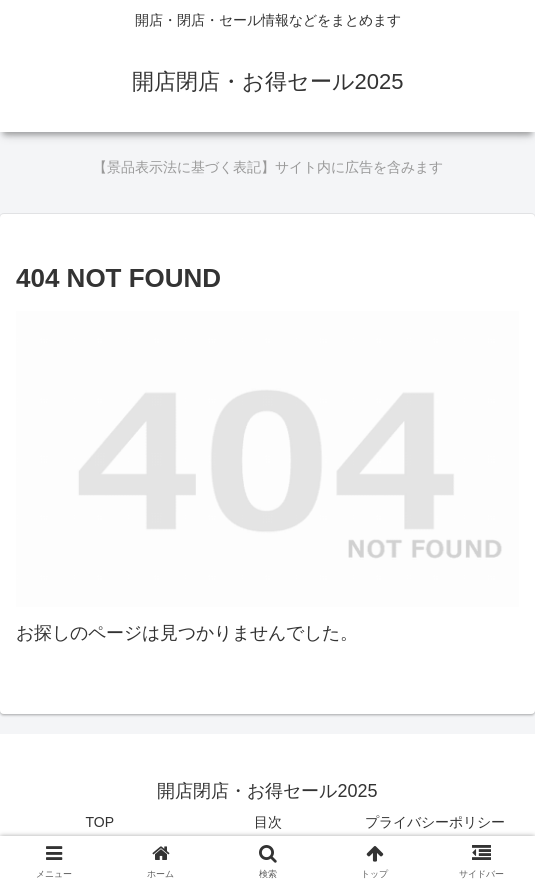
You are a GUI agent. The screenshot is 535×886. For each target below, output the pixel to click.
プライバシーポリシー (435, 822)
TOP (100, 822)
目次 (268, 822)
